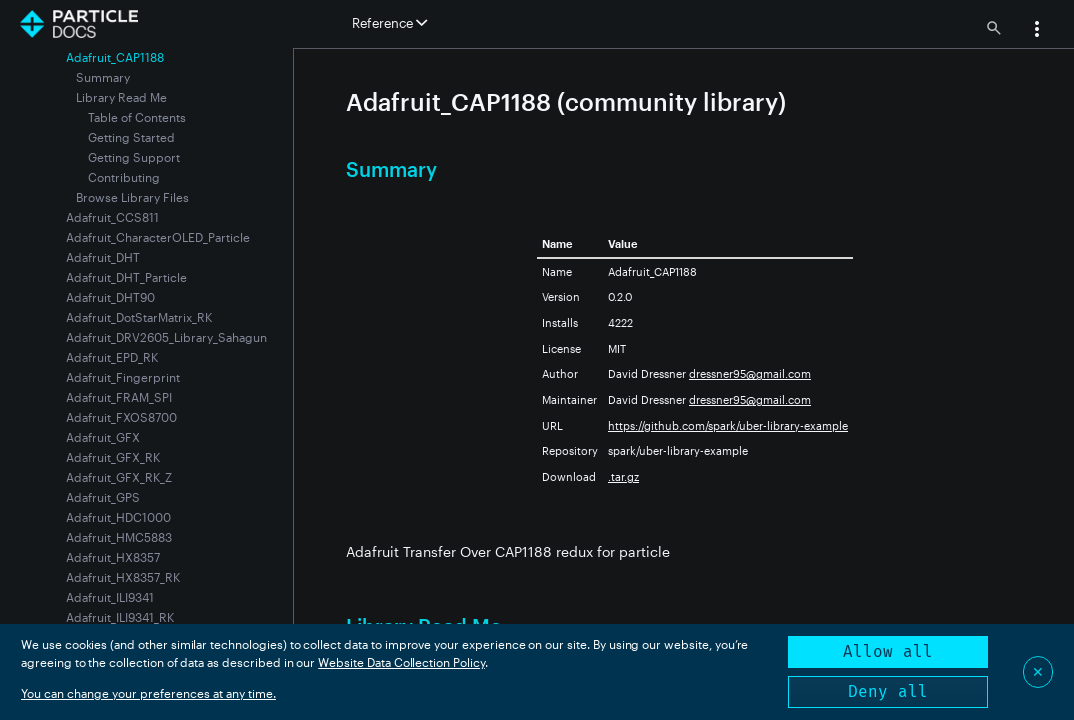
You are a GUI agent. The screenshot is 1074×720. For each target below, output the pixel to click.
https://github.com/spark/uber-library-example (728, 425)
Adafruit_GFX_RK (113, 457)
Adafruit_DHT (103, 257)
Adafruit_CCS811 (112, 217)
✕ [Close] (1038, 671)
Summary (103, 77)
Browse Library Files (132, 197)
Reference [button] (389, 23)
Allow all (888, 651)
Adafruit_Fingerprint (123, 377)
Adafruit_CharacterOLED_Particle (158, 237)
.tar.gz (623, 476)
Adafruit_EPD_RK (112, 357)
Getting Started (131, 137)
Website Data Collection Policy (401, 662)
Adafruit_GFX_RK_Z (119, 477)
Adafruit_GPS (103, 497)
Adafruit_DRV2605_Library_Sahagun (166, 337)
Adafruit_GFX (103, 437)
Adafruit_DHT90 (110, 297)
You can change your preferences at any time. (148, 693)
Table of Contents (137, 117)
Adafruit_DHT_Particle (126, 277)
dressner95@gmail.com (750, 373)
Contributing (124, 177)
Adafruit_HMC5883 (119, 537)
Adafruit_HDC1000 (118, 517)
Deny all (888, 691)
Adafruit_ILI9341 (110, 597)
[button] (1037, 31)
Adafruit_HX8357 (113, 557)
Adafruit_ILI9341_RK (120, 617)
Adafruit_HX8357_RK (123, 577)
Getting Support (134, 157)
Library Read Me (121, 97)
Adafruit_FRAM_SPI (119, 397)
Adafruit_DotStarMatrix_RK (139, 317)
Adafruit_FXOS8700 (121, 417)
